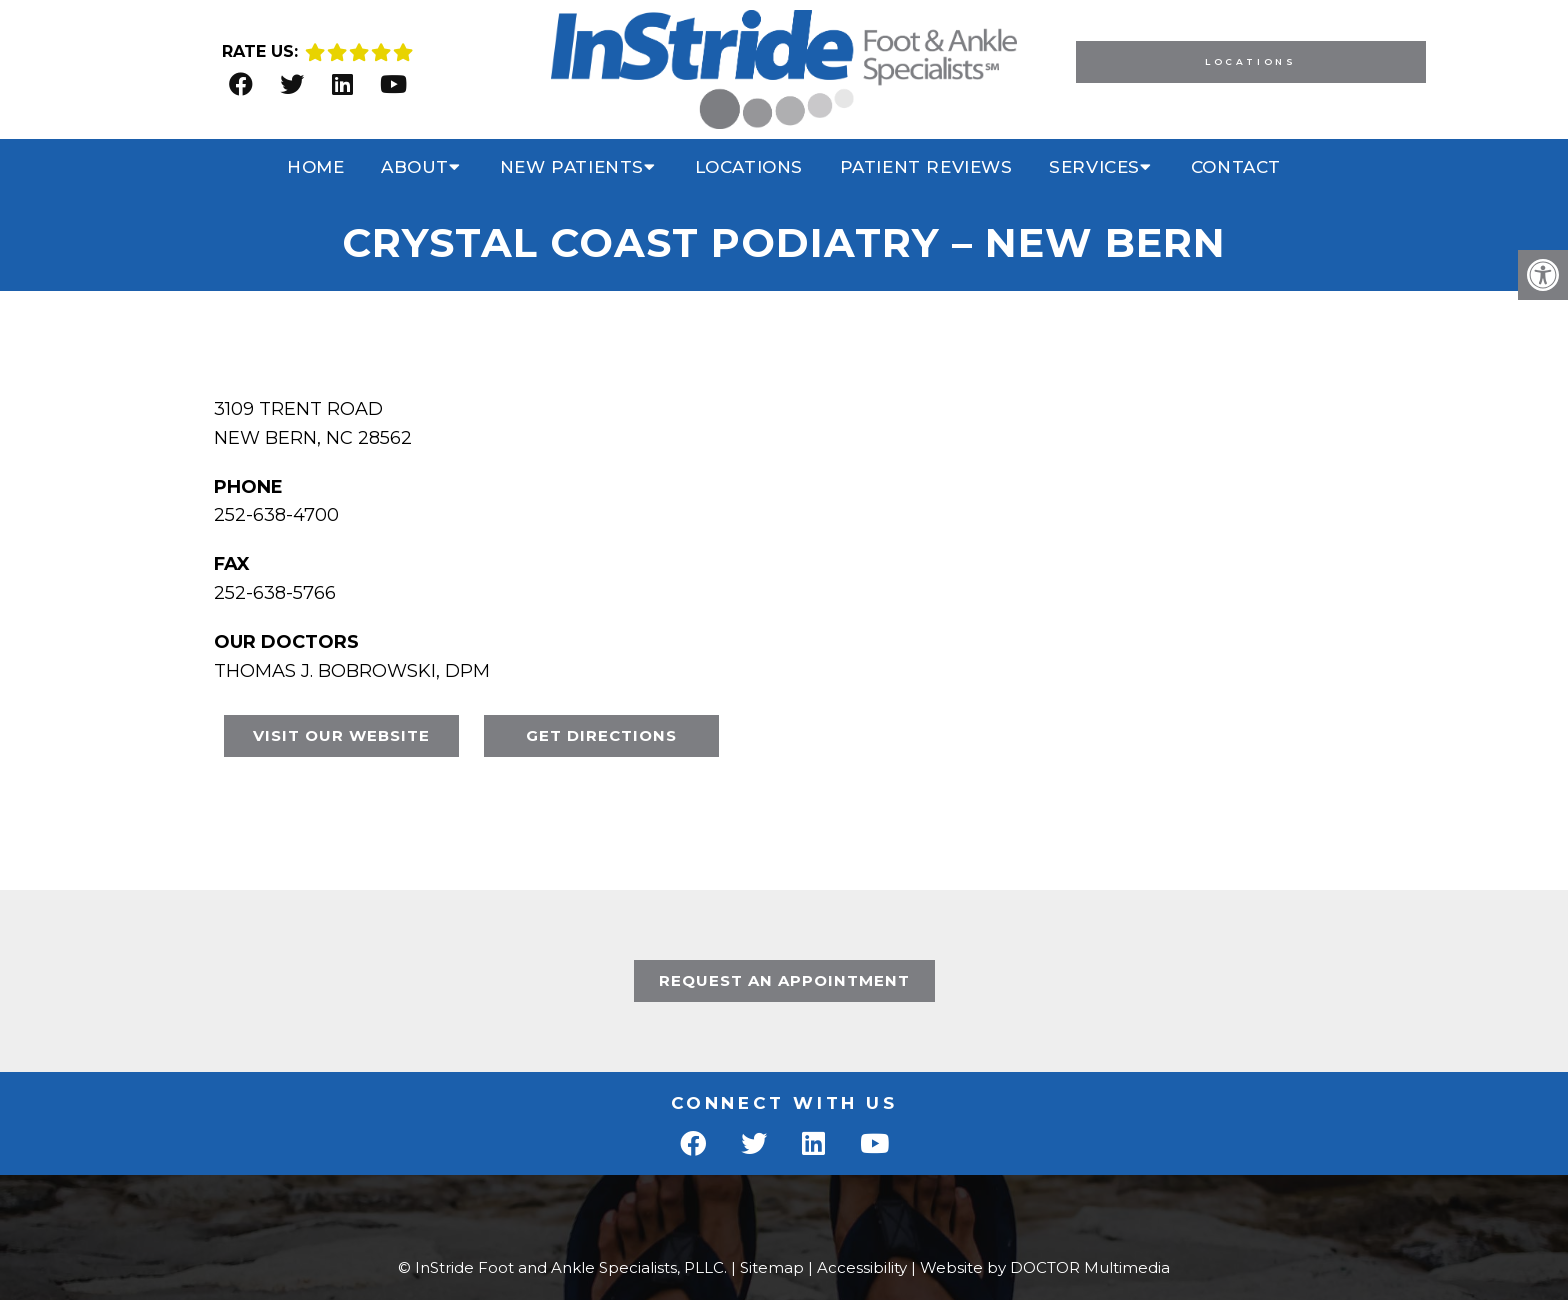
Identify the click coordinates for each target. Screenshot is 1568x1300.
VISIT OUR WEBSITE (341, 735)
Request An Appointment (784, 980)
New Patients (572, 167)
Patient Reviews (926, 167)
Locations (1250, 61)
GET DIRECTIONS (601, 735)
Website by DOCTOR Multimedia (1045, 1267)
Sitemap (772, 1267)
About (415, 167)
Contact (1236, 167)
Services (1094, 167)
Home (315, 167)
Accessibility (862, 1267)
